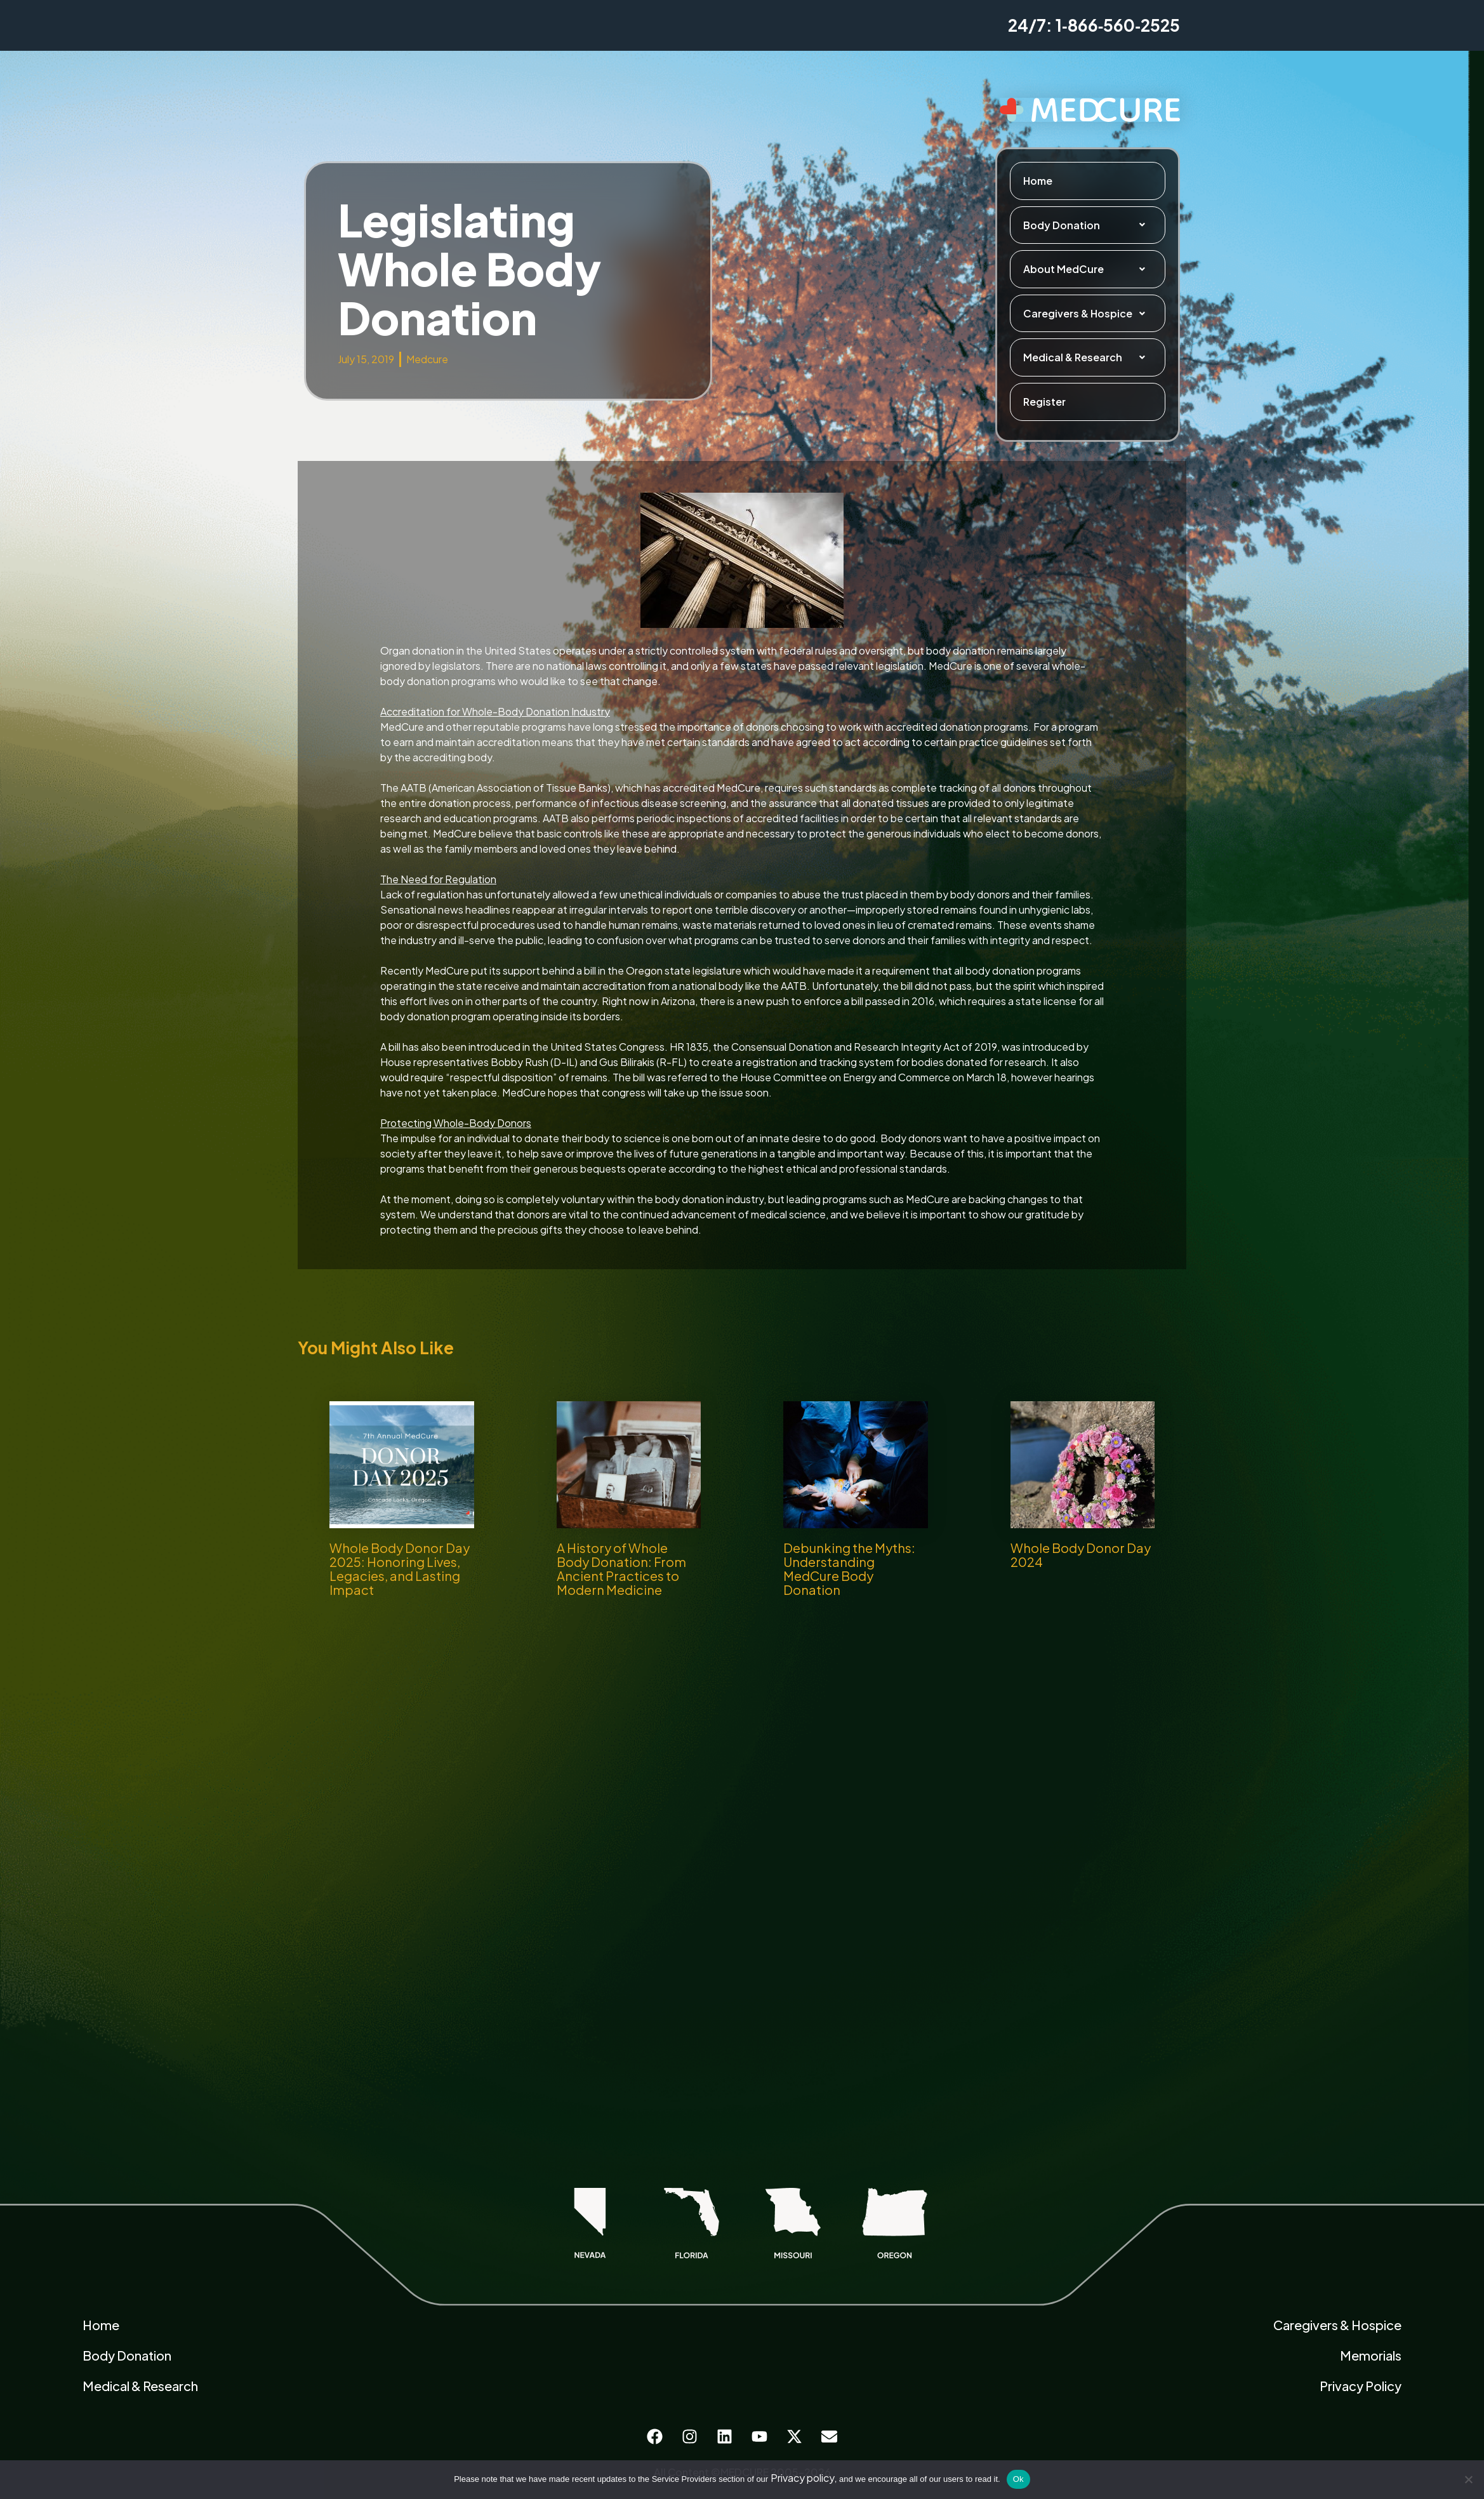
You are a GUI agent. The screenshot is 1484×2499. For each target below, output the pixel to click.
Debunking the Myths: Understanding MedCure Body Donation (849, 1568)
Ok (1018, 2479)
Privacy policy (803, 2477)
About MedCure (1087, 269)
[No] (1468, 2479)
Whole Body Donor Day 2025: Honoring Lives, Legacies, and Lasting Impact (399, 1568)
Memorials (1370, 2355)
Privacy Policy (1360, 2386)
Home (1037, 180)
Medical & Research (1087, 357)
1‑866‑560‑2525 (1118, 25)
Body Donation (1087, 224)
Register (1044, 401)
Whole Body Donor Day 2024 (1080, 1554)
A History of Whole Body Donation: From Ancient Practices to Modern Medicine (621, 1568)
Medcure (427, 359)
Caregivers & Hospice (1087, 313)
